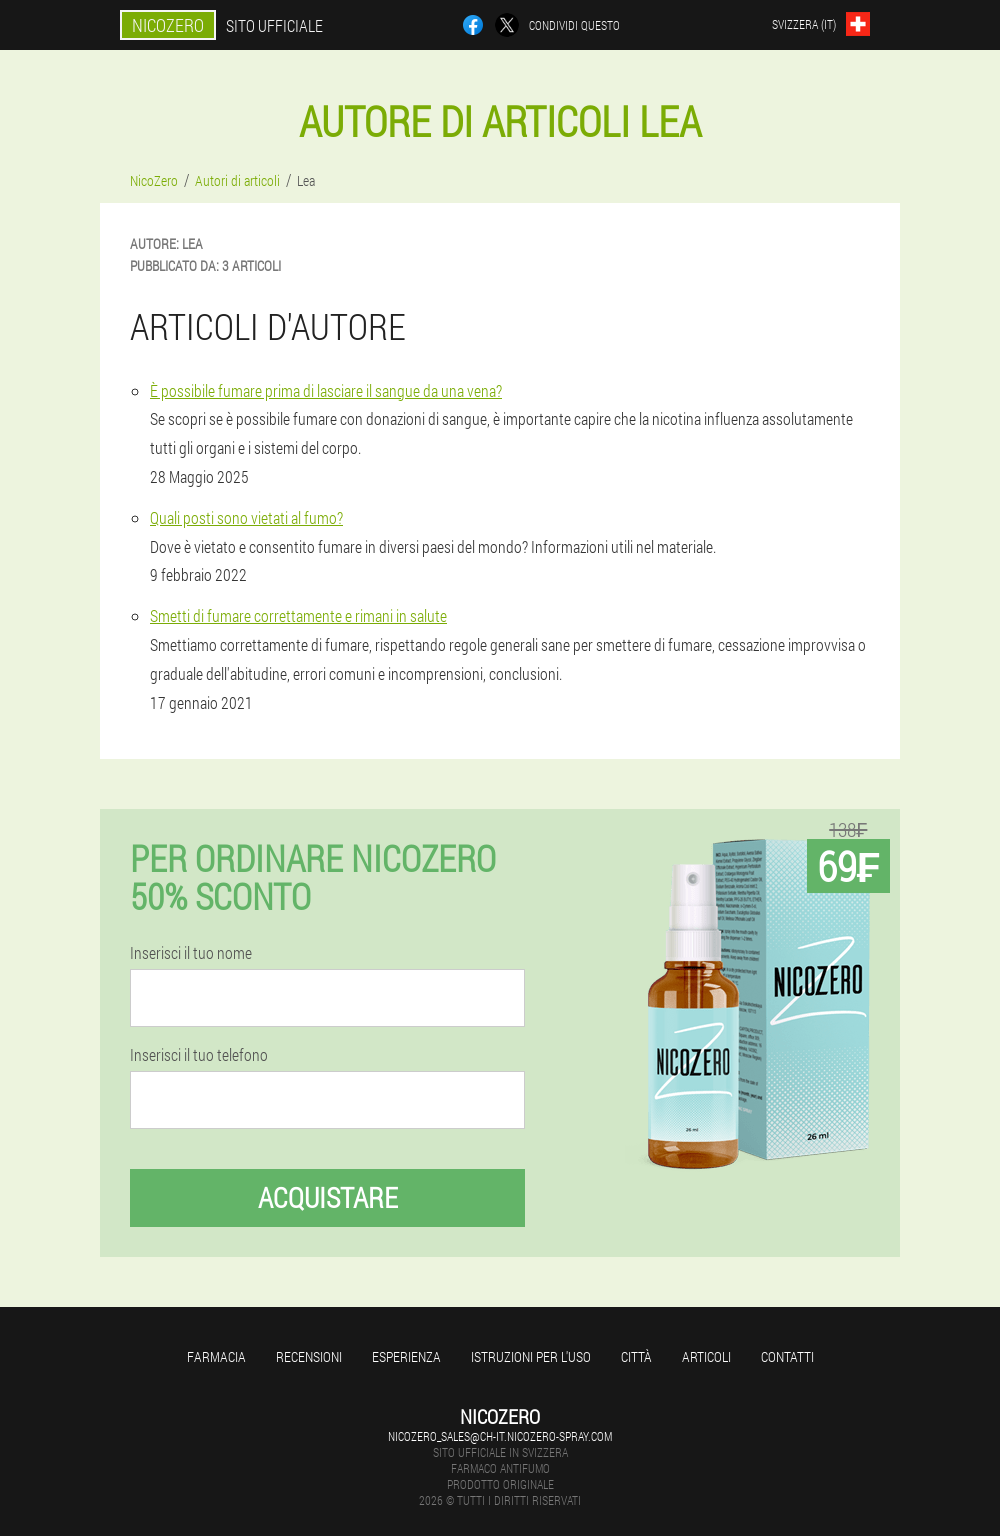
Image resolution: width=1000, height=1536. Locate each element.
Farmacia (216, 1356)
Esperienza (406, 1356)
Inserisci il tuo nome (191, 953)
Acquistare (328, 1197)
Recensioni (309, 1356)
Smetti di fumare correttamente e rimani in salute (298, 615)
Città (636, 1356)
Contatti (787, 1356)
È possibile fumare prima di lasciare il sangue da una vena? (326, 390)
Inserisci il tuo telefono (199, 1055)
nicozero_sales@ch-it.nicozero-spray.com (500, 1436)
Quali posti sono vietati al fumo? (246, 517)
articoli (706, 1356)
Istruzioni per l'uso (531, 1356)
